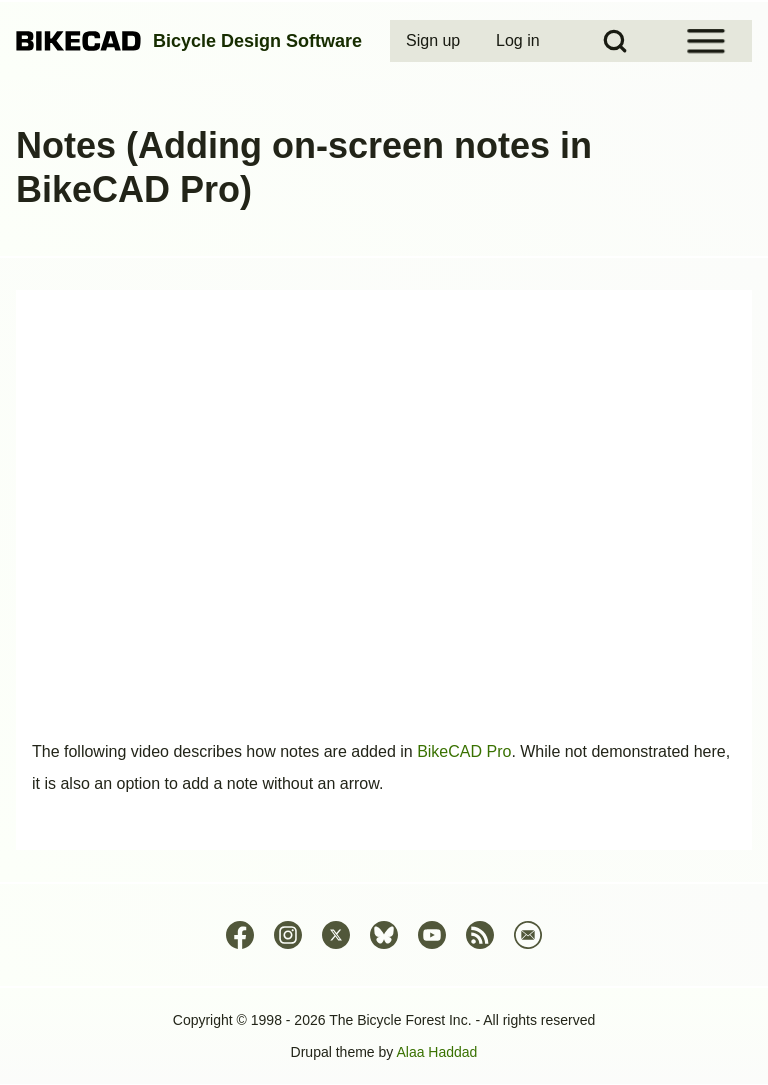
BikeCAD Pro (464, 751)
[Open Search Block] (615, 41)
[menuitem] (435, 41)
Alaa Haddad (436, 1052)
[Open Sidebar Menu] (706, 41)
